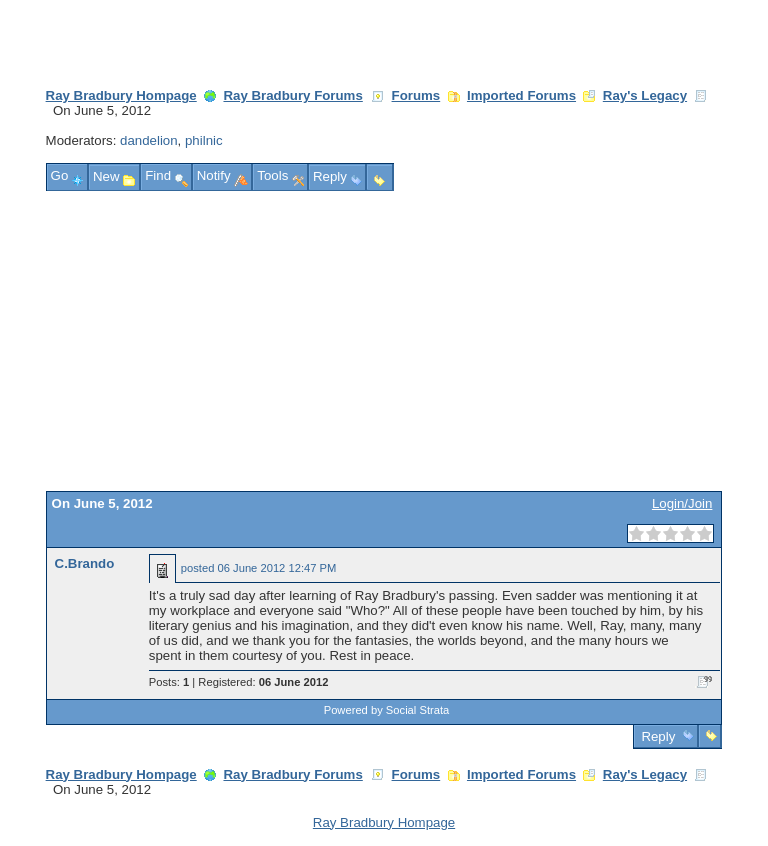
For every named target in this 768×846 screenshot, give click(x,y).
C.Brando (85, 563)
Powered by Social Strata (387, 710)
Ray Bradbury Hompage (121, 95)
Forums (416, 95)
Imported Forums (521, 95)
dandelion (149, 140)
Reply (658, 736)
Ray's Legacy (645, 95)
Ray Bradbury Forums (292, 95)
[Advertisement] (384, 341)
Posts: (169, 682)
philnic (204, 140)
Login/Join (682, 503)
